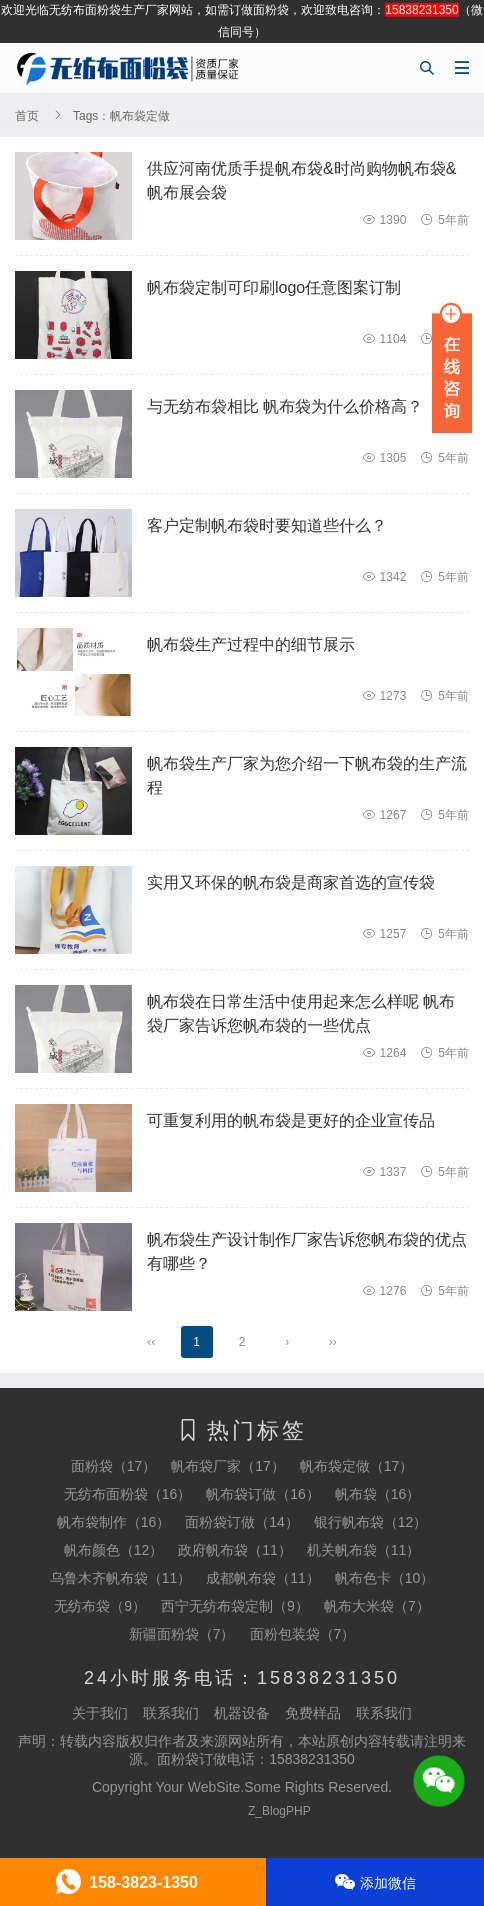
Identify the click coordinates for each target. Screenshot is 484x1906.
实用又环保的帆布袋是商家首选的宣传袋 (291, 882)
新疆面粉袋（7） (182, 1634)
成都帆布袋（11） (263, 1578)
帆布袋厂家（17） (228, 1466)
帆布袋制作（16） (114, 1522)
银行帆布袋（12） (371, 1522)
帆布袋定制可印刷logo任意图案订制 (274, 287)
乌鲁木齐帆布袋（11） (121, 1578)
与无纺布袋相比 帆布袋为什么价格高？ (285, 406)
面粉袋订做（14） (242, 1522)
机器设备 (242, 1713)
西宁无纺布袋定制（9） (235, 1606)
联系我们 (171, 1713)
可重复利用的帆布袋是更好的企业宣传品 (291, 1120)
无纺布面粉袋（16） (128, 1494)
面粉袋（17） (114, 1466)
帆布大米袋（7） (377, 1606)
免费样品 (313, 1713)
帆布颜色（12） (114, 1550)
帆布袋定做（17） (357, 1466)
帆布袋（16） (378, 1494)
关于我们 (100, 1713)
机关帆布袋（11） (364, 1550)
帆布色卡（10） (385, 1578)
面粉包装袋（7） (303, 1634)
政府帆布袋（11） (235, 1550)
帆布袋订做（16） (263, 1494)
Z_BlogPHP (279, 1811)
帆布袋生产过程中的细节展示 (251, 644)
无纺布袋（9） (100, 1606)
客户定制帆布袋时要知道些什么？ (267, 525)
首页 (27, 116)
